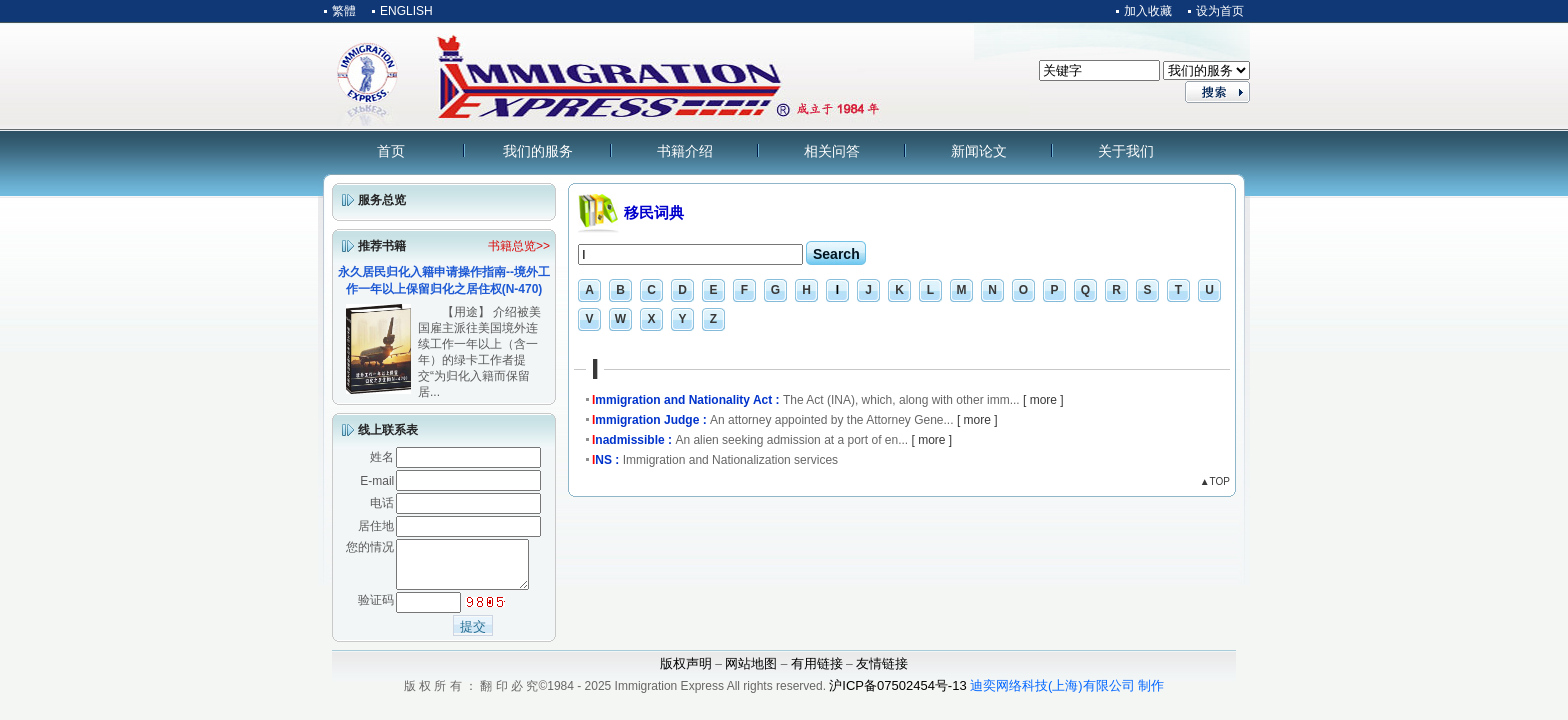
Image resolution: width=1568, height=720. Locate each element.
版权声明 (686, 672)
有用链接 (817, 672)
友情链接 (882, 672)
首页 (391, 151)
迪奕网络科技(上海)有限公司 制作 (1067, 694)
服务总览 (382, 200)
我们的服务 (538, 151)
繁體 (344, 11)
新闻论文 (979, 151)
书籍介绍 (685, 151)
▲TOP (1215, 481)
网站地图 (751, 672)
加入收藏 (1148, 11)
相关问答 (832, 151)
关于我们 (1126, 151)
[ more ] (1043, 400)
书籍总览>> (519, 246)
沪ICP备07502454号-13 (897, 694)
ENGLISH (406, 11)
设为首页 (1220, 11)
